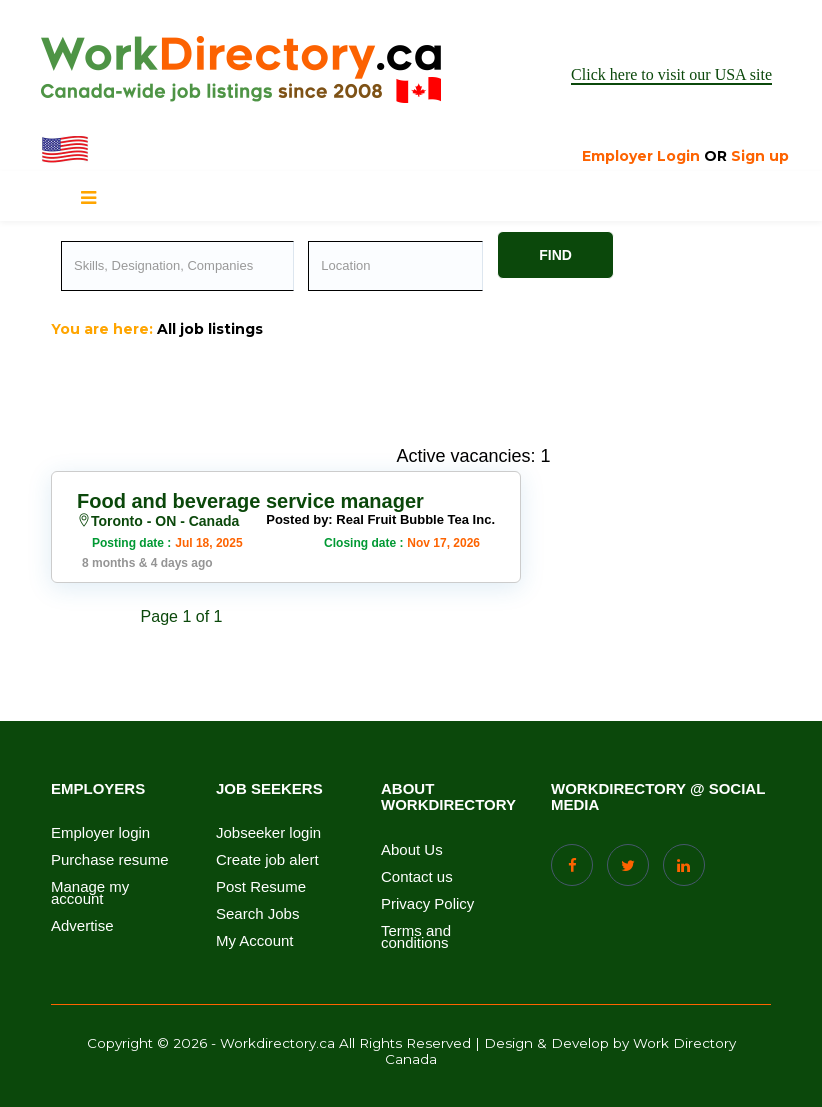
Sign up (760, 156)
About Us (412, 850)
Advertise (82, 926)
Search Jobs (257, 914)
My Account (255, 941)
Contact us (417, 877)
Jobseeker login (268, 833)
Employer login (100, 833)
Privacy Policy (427, 904)
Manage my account (90, 893)
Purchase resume (110, 860)
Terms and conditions (416, 937)
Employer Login (641, 156)
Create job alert (267, 860)
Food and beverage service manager (250, 501)
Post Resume (261, 887)
